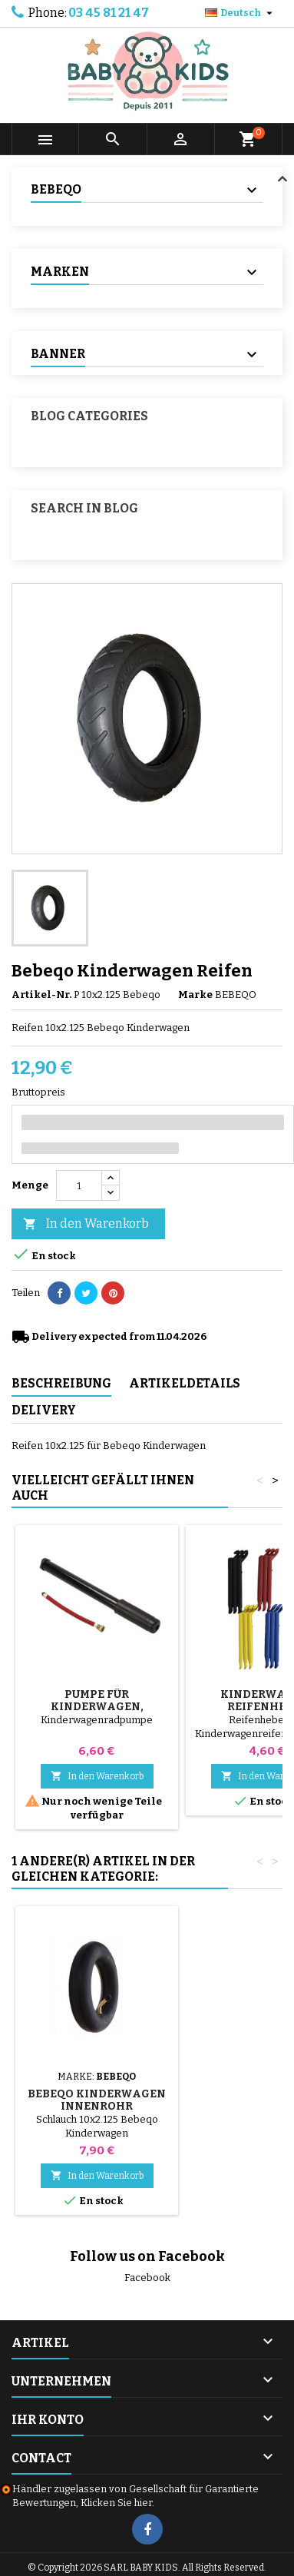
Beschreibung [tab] (61, 1383)
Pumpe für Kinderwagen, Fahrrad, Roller (97, 1707)
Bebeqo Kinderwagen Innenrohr (97, 2100)
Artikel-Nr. (41, 994)
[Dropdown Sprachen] (240, 13)
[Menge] (79, 1185)
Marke (195, 994)
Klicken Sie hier (116, 2502)
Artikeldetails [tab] (184, 1383)
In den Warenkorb (86, 1224)
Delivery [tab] (44, 1410)
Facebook (147, 2277)
